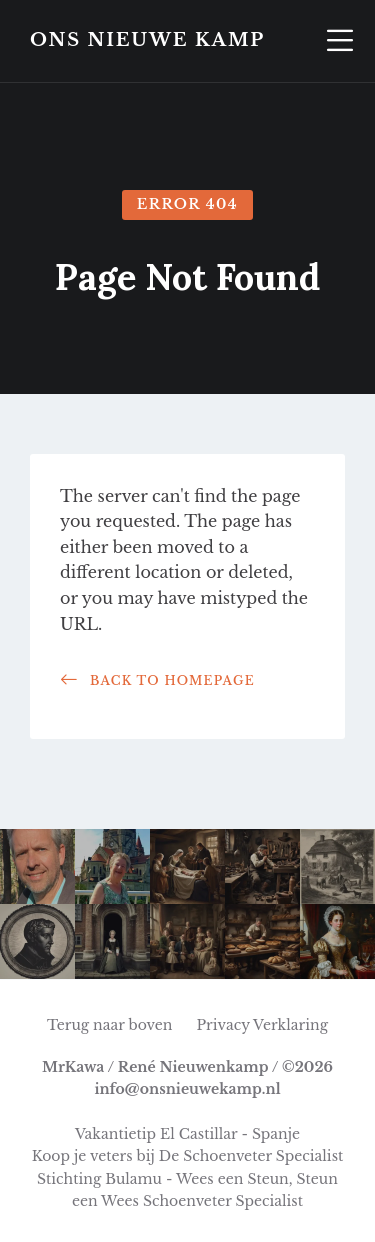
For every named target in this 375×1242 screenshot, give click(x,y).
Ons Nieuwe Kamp (147, 40)
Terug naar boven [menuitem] (110, 1025)
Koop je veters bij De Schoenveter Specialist (188, 1156)
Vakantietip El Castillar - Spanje (187, 1134)
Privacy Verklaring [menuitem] (262, 1025)
